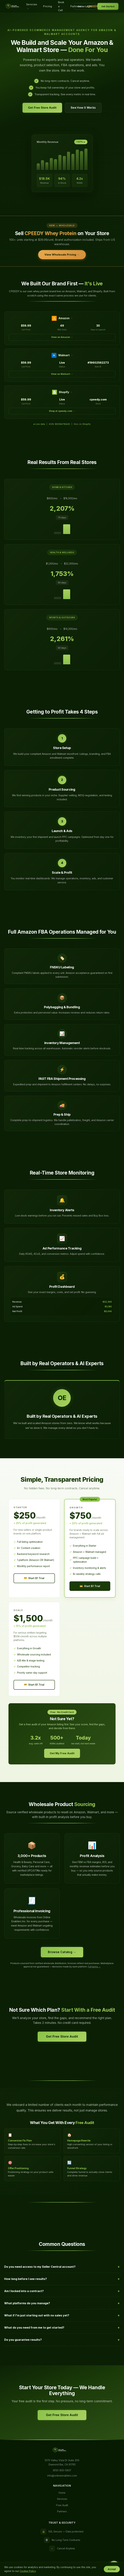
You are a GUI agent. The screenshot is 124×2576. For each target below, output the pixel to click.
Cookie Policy (28, 2570)
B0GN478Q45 (62, 424)
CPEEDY (92, 6)
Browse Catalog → (62, 1952)
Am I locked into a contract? (62, 2291)
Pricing (47, 6)
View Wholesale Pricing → (62, 254)
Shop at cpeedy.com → (62, 411)
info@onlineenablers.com (62, 2475)
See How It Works (83, 107)
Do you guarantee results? (62, 2340)
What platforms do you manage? (62, 2303)
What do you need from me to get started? (62, 2327)
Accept (112, 2569)
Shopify (86, 424)
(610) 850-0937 (62, 2470)
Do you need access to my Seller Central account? (62, 2267)
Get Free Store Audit (42, 107)
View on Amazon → (62, 337)
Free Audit (62, 2505)
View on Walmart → (62, 374)
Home (62, 2492)
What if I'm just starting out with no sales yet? (62, 2315)
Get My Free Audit (62, 1753)
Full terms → (94, 1966)
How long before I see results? (62, 2279)
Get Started (108, 6)
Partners (75, 6)
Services (31, 6)
